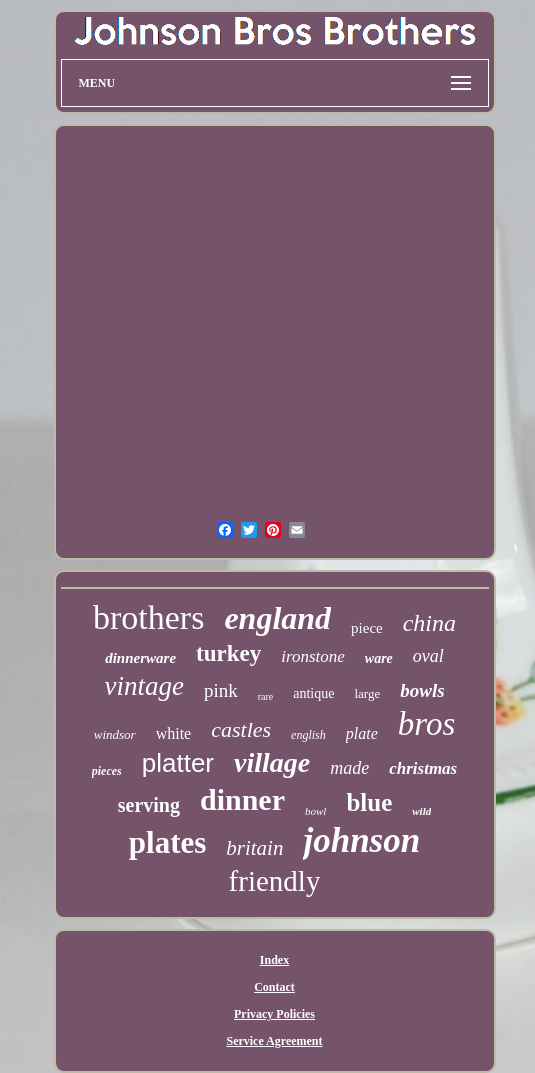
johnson (361, 840)
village (272, 762)
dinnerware (140, 658)
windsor (115, 734)
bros (426, 724)
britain (254, 848)
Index (274, 960)
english (308, 735)
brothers (148, 617)
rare (266, 696)
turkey (228, 653)
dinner (242, 799)
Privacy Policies (274, 1014)
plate (362, 733)
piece (367, 628)
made (349, 768)
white (174, 733)
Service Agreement (274, 1041)
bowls (422, 690)
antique (313, 693)
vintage (143, 686)
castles (241, 729)
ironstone (313, 656)
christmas (423, 768)
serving (149, 805)
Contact (274, 987)
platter (178, 763)
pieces (107, 771)
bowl (315, 811)
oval (428, 656)
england (277, 618)
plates (168, 842)
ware (379, 658)
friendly (275, 881)
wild (421, 811)
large (367, 693)
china (429, 623)
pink (221, 690)
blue (369, 802)
